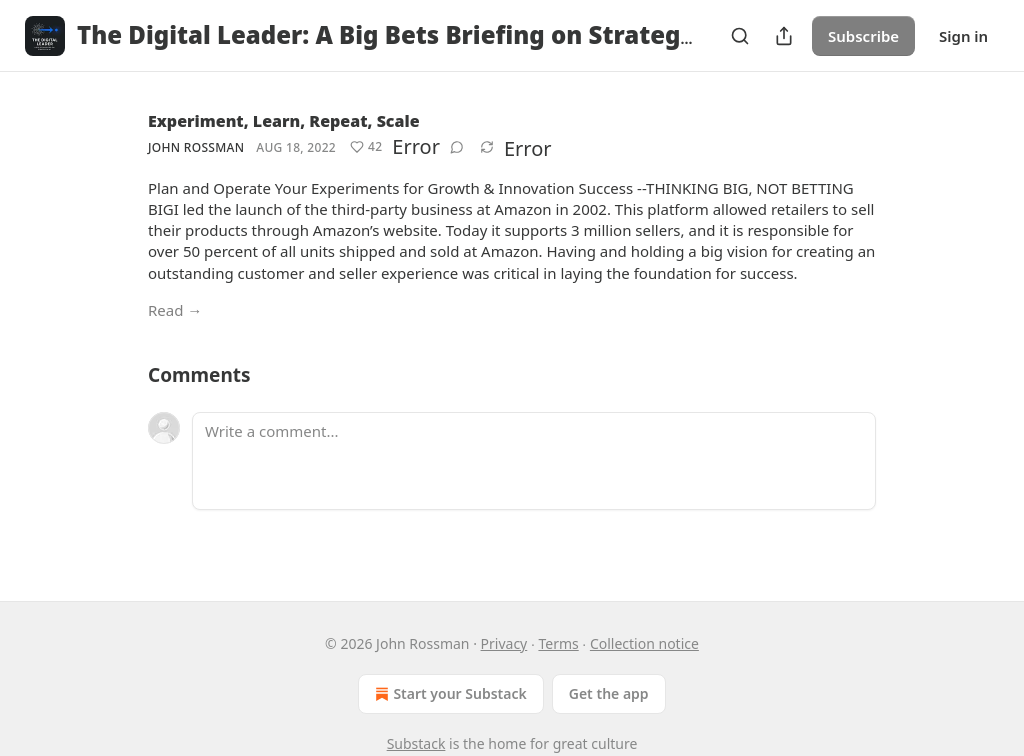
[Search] (740, 36)
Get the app (609, 693)
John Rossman (196, 147)
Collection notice (644, 643)
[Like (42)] (366, 147)
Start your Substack (448, 694)
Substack (416, 743)
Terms (558, 643)
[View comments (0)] (457, 147)
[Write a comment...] (534, 461)
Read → (175, 310)
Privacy (504, 643)
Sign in (963, 36)
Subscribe (863, 36)
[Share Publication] (784, 36)
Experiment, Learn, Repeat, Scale (284, 121)
